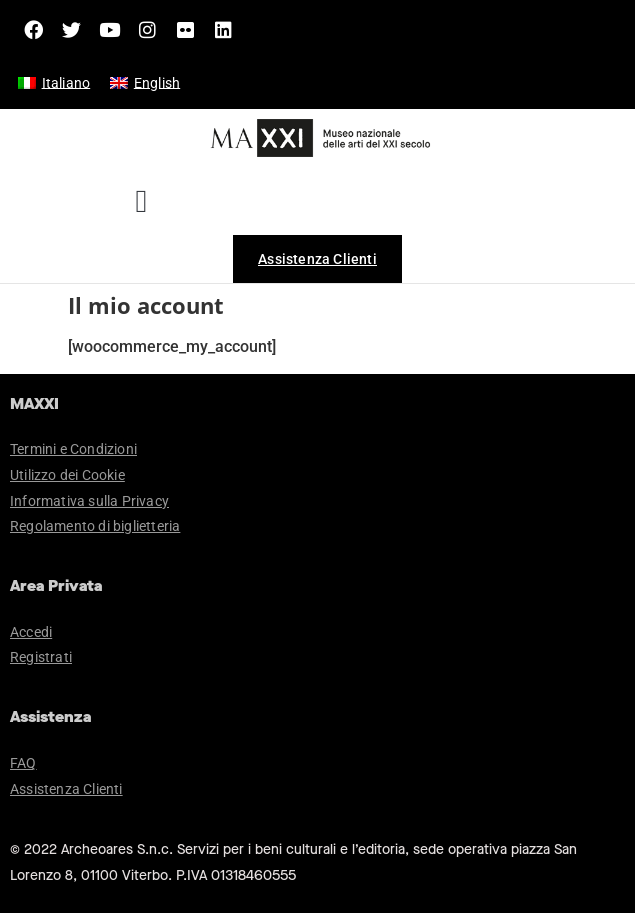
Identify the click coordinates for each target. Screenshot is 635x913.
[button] (141, 201)
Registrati (41, 657)
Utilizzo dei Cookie (67, 475)
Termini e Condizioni (73, 449)
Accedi (31, 632)
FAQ (23, 763)
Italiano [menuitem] (66, 83)
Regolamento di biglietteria (95, 526)
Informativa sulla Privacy (89, 501)
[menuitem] (54, 83)
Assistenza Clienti (66, 789)
